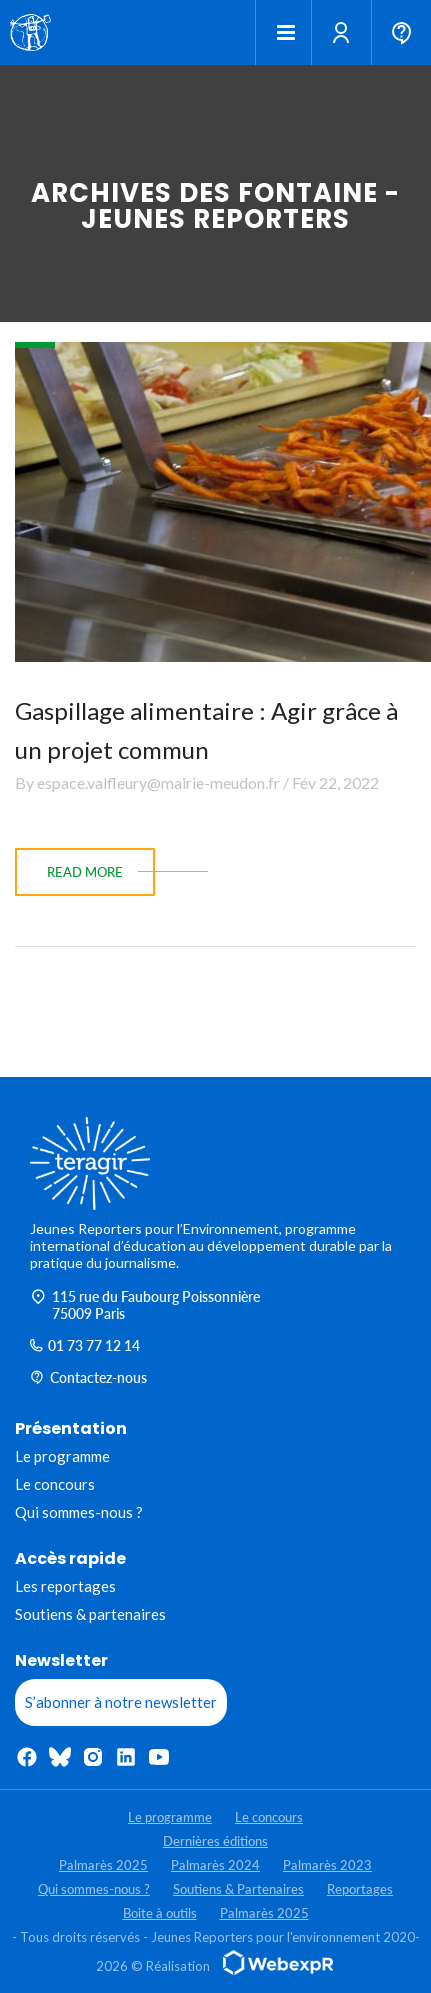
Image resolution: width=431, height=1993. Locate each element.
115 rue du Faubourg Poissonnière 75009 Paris (145, 1305)
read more (85, 872)
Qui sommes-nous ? (79, 1512)
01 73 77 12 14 (85, 1345)
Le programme (62, 1456)
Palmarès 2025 (103, 1865)
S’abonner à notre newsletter (121, 1702)
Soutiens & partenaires (90, 1614)
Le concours (55, 1484)
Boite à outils (160, 1913)
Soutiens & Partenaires (238, 1889)
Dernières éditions (215, 1841)
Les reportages (65, 1586)
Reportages (360, 1889)
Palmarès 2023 (327, 1865)
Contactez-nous (88, 1377)
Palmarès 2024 (215, 1865)
